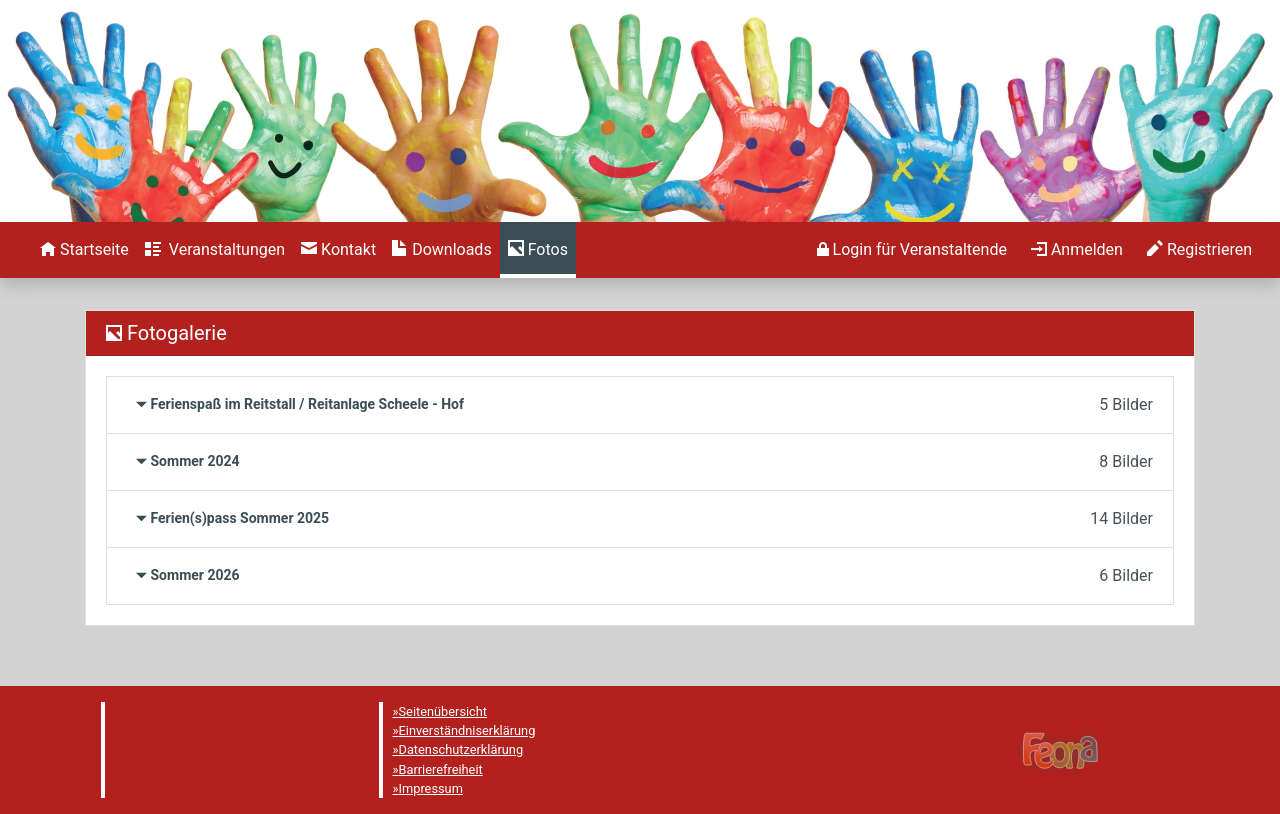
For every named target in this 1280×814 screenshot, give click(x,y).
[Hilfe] (538, 250)
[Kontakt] (338, 250)
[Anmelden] (912, 250)
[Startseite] (84, 250)
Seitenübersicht (443, 711)
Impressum (431, 788)
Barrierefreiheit (441, 769)
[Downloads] (441, 250)
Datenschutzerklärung (461, 749)
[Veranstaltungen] (215, 250)
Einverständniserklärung (467, 730)
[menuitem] (84, 250)
